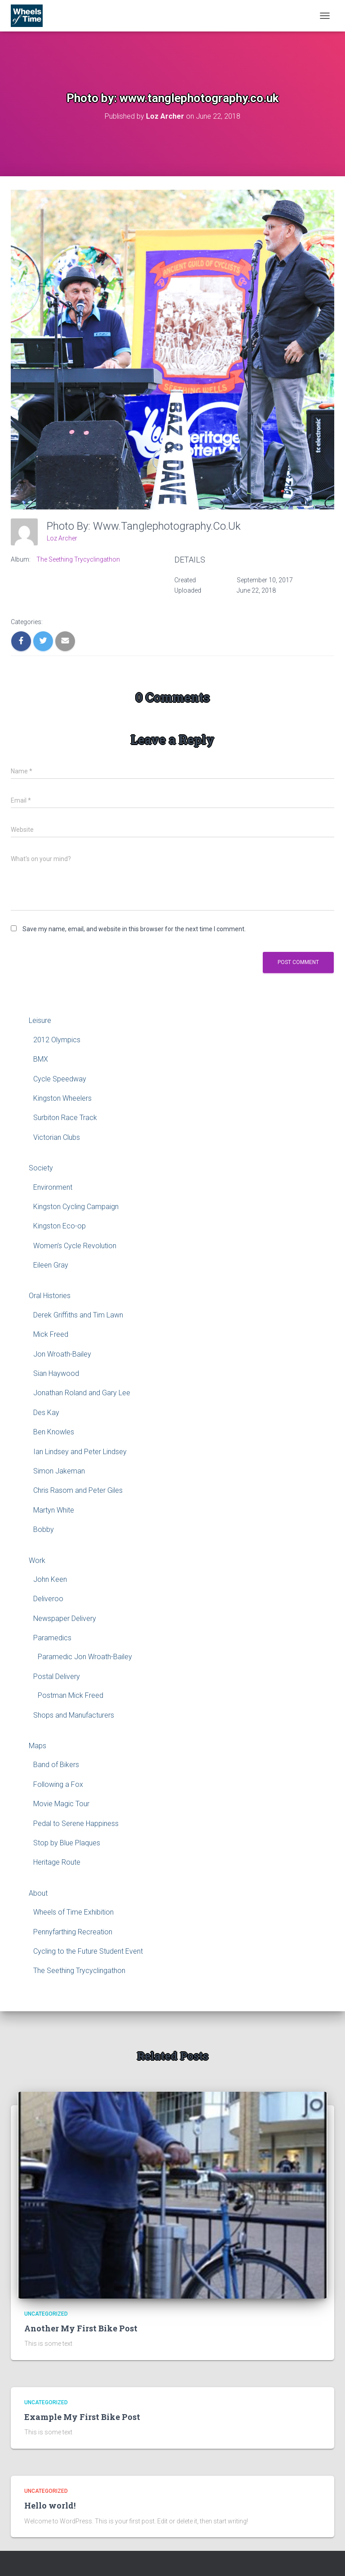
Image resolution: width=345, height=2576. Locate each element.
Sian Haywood (56, 1373)
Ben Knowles (53, 1432)
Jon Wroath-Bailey (62, 1354)
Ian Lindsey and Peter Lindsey (80, 1451)
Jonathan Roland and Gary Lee (81, 1392)
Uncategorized (46, 2314)
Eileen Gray (50, 1265)
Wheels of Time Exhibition (73, 1912)
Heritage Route (56, 1862)
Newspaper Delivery (64, 1618)
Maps (37, 1745)
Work (37, 1560)
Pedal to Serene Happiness (76, 1823)
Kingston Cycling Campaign (76, 1206)
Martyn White (53, 1510)
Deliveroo (48, 1598)
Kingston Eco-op (59, 1226)
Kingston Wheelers (62, 1098)
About (38, 1893)
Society (41, 1168)
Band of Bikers (56, 1764)
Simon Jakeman (59, 1471)
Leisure (40, 1020)
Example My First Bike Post (82, 2416)
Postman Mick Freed (70, 1695)
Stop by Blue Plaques (66, 1843)
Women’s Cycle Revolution (74, 1245)
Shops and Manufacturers (73, 1715)
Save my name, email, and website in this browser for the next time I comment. (134, 929)
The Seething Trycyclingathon (78, 559)
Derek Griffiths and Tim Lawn (78, 1315)
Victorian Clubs (56, 1137)
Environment (52, 1187)
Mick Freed (50, 1334)
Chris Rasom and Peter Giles (78, 1490)
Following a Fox (58, 1784)
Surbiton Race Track (65, 1117)
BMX (40, 1059)
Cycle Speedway (59, 1079)
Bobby (43, 1529)
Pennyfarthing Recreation (72, 1932)
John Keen (50, 1579)
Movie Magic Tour (61, 1803)
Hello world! (49, 2505)
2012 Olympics (56, 1040)
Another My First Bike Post (80, 2328)
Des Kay (46, 1412)
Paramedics (52, 1638)
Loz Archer (62, 538)
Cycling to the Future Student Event (88, 1951)
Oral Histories (50, 1295)
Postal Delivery (56, 1676)
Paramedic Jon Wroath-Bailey (85, 1656)
